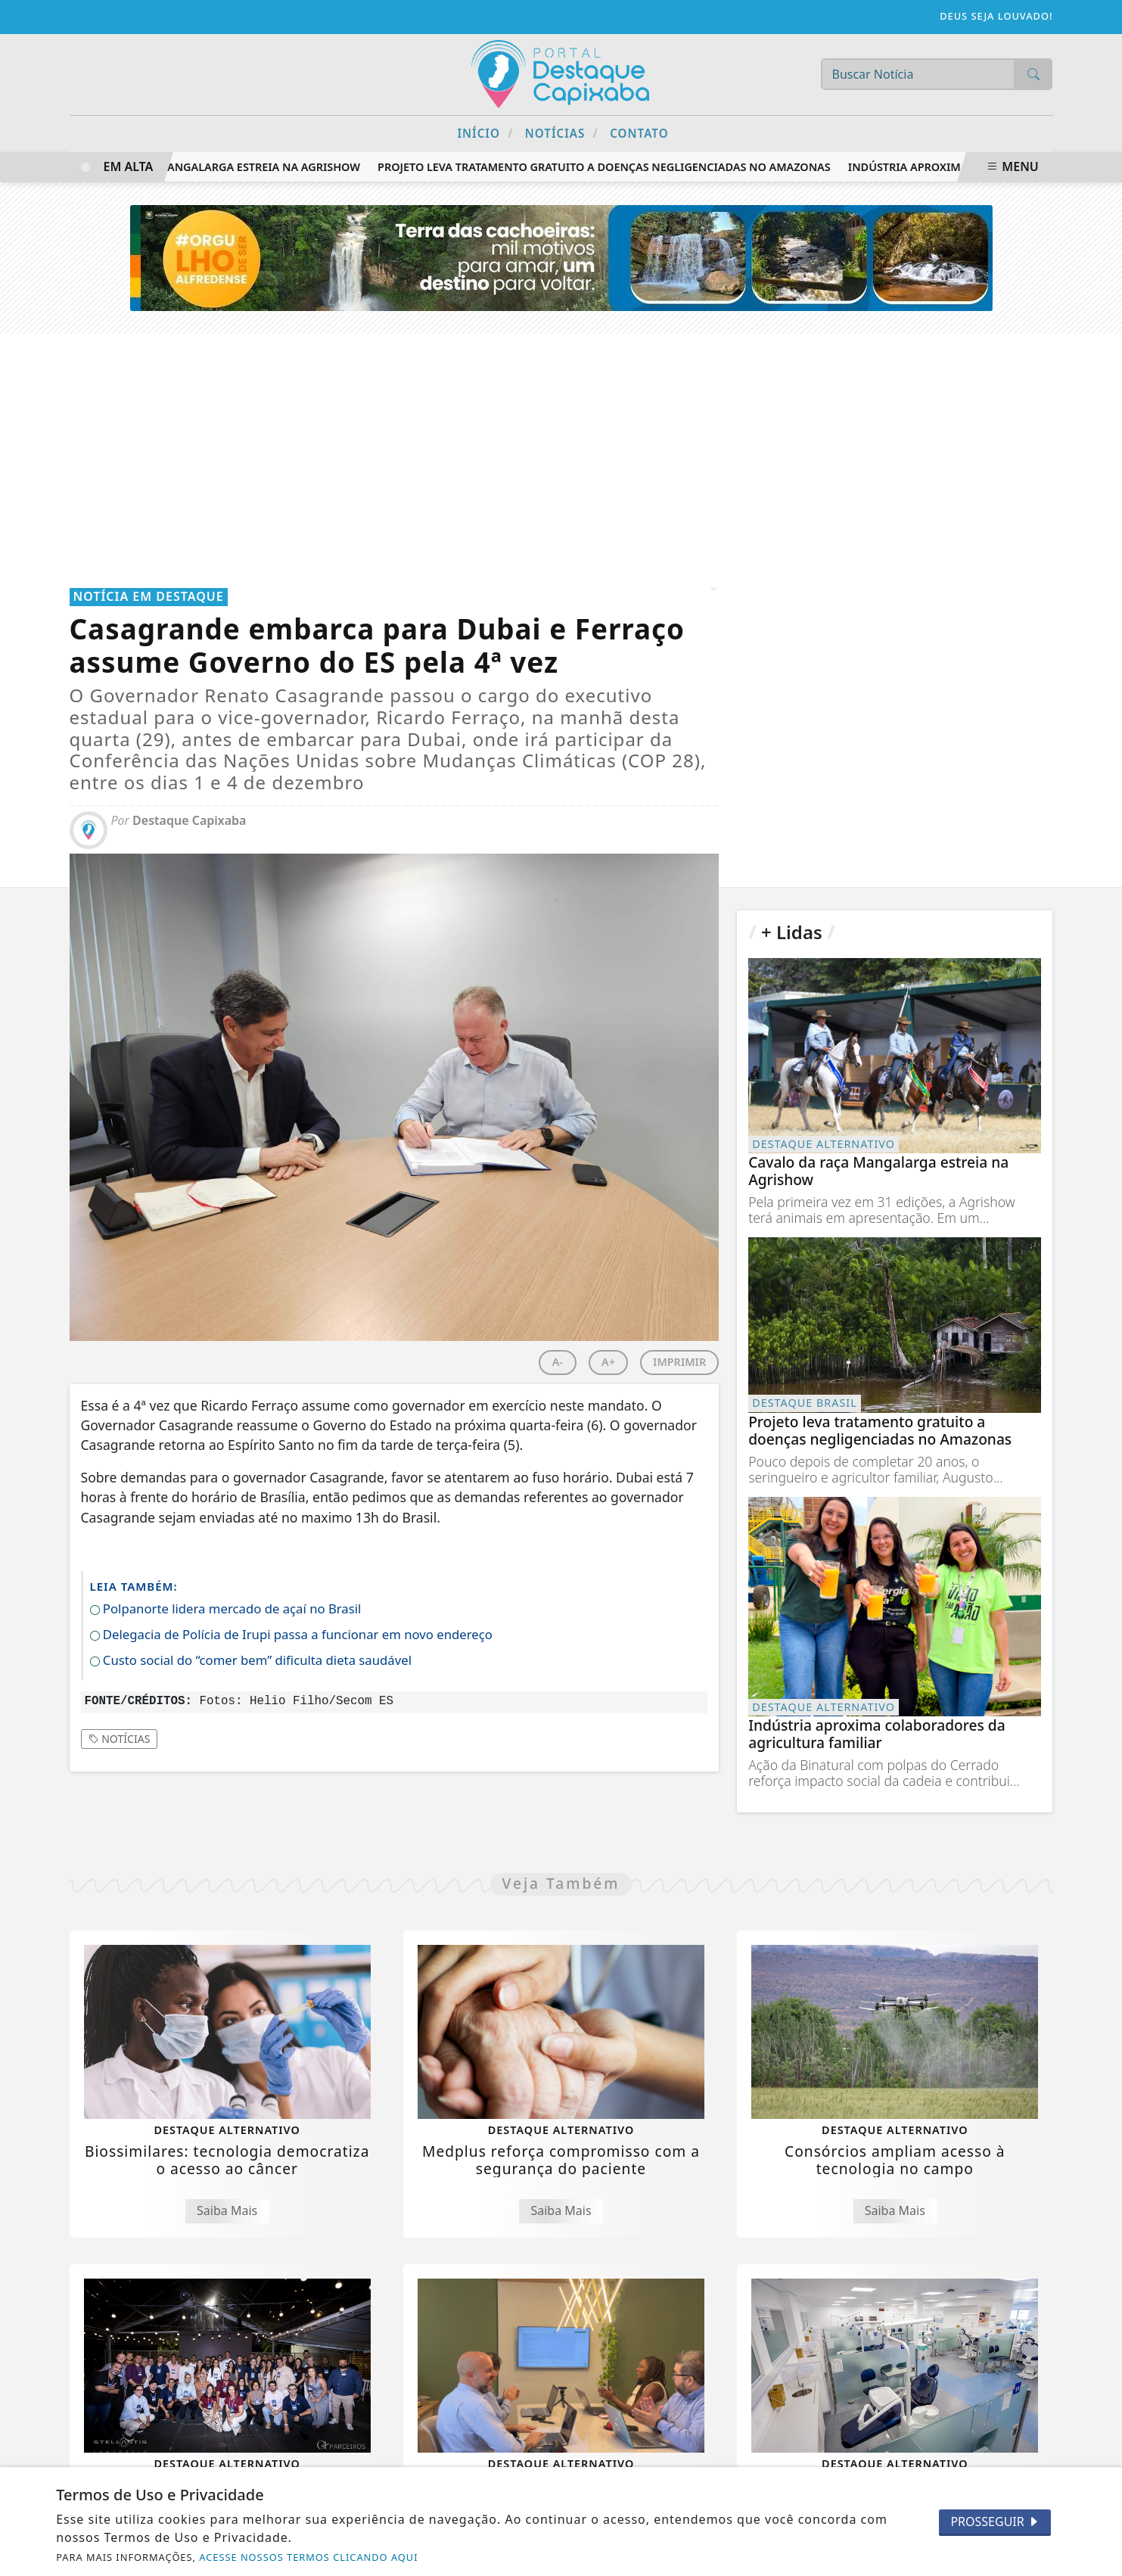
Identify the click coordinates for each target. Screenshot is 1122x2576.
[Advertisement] (561, 447)
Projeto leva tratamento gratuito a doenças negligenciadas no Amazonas (608, 167)
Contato (639, 133)
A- (557, 1362)
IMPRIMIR (679, 1362)
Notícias (561, 133)
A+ (608, 1362)
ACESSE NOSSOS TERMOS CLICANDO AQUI (308, 2557)
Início (485, 133)
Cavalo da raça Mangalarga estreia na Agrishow (216, 167)
